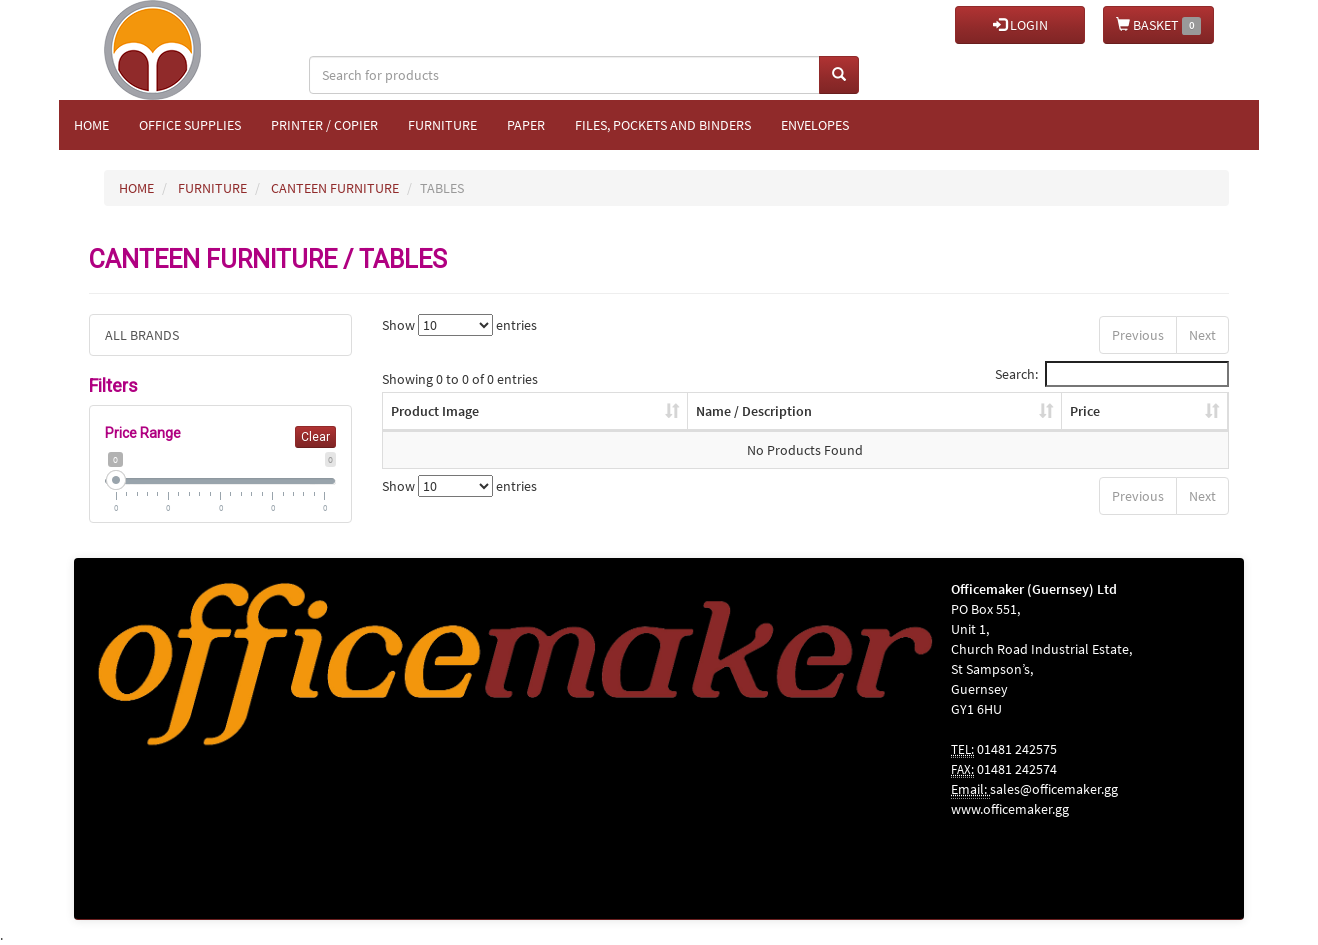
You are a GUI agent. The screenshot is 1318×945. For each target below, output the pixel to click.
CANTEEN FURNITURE (335, 188)
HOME (136, 188)
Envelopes (815, 125)
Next (1202, 335)
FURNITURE (212, 188)
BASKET (1158, 25)
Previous (1138, 335)
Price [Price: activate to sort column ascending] (1085, 411)
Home (91, 125)
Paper (526, 125)
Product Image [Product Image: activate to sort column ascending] (435, 411)
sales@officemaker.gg (1054, 789)
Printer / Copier (324, 125)
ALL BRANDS (142, 335)
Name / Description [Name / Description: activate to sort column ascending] (754, 411)
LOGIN (1020, 25)
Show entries (459, 325)
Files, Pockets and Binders (663, 125)
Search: (1112, 374)
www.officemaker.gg (1010, 809)
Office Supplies (190, 125)
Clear (315, 437)
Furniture (442, 125)
